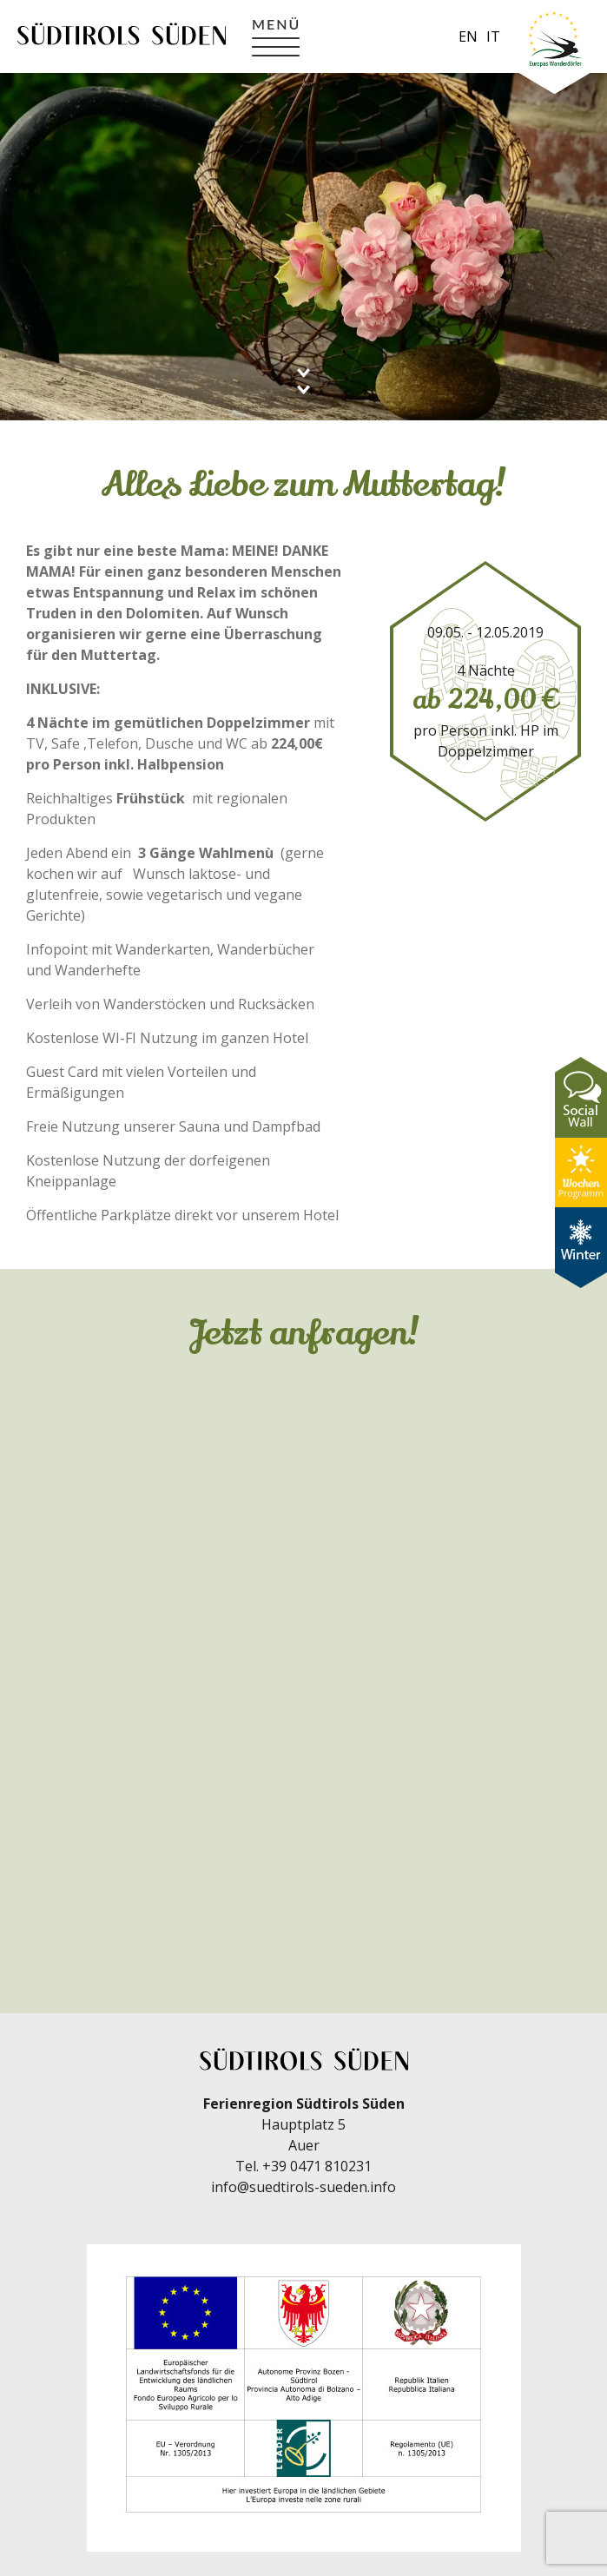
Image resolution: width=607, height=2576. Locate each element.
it (493, 36)
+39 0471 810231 (317, 2166)
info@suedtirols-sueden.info (303, 2186)
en (468, 36)
